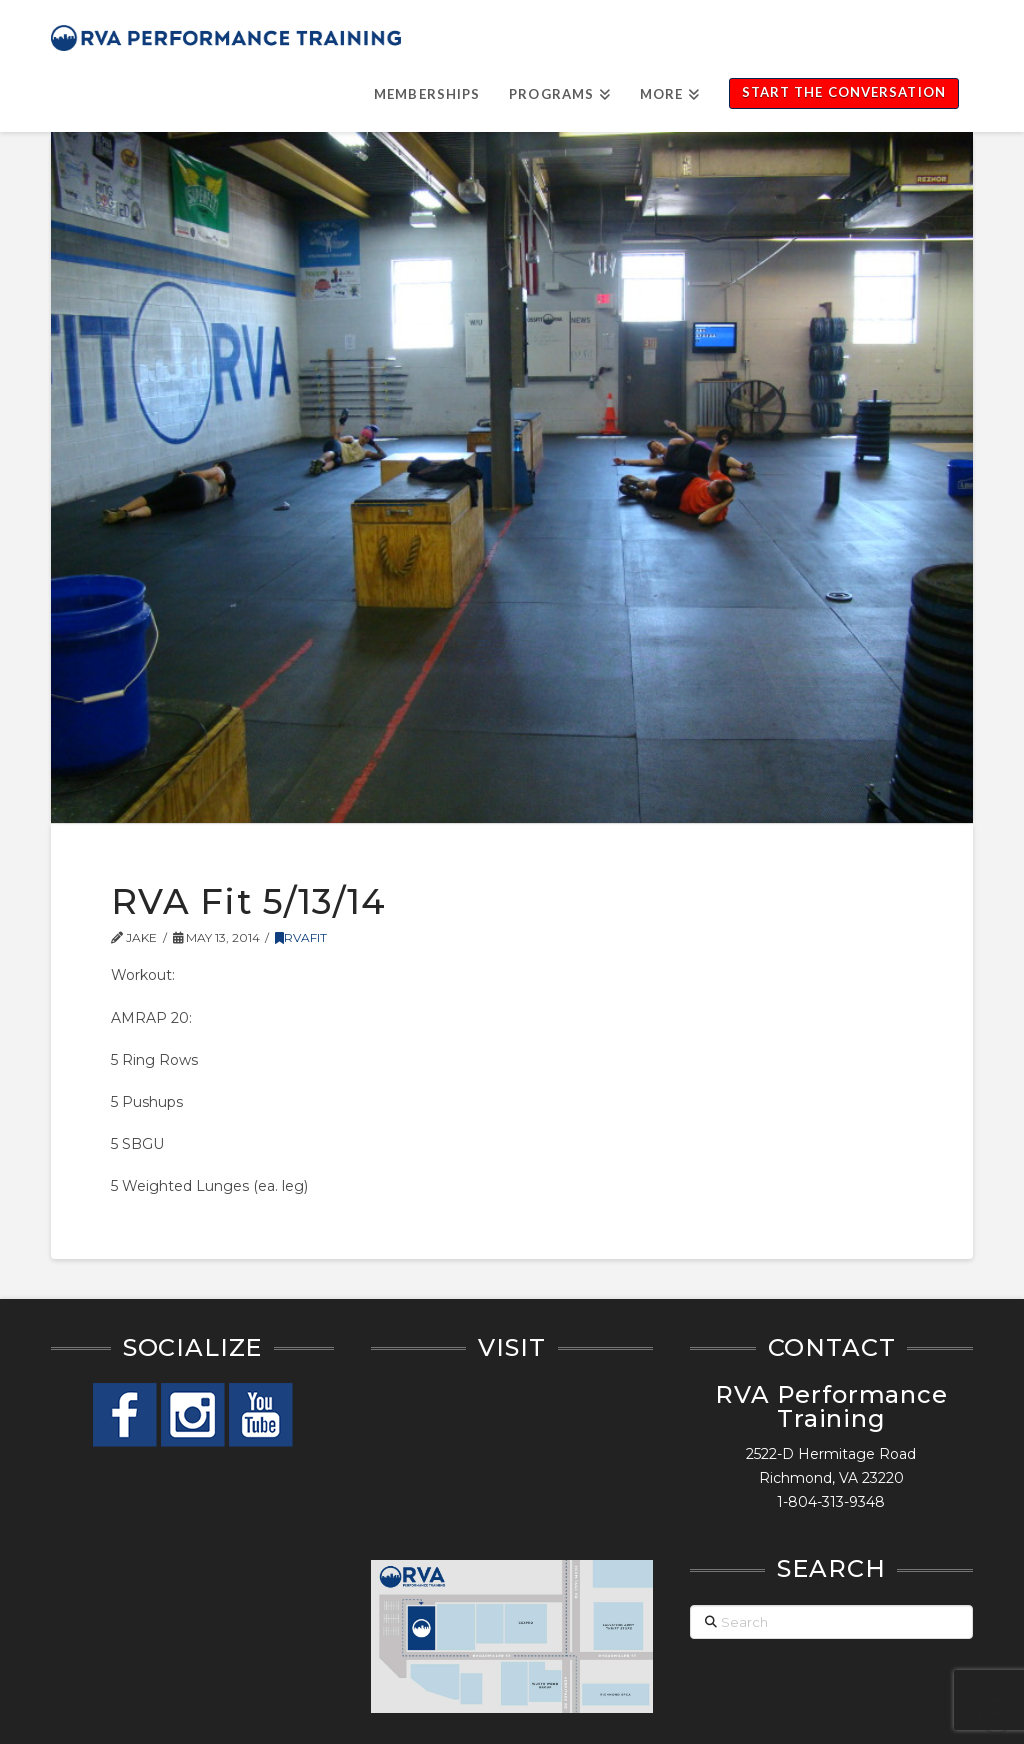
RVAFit (301, 937)
